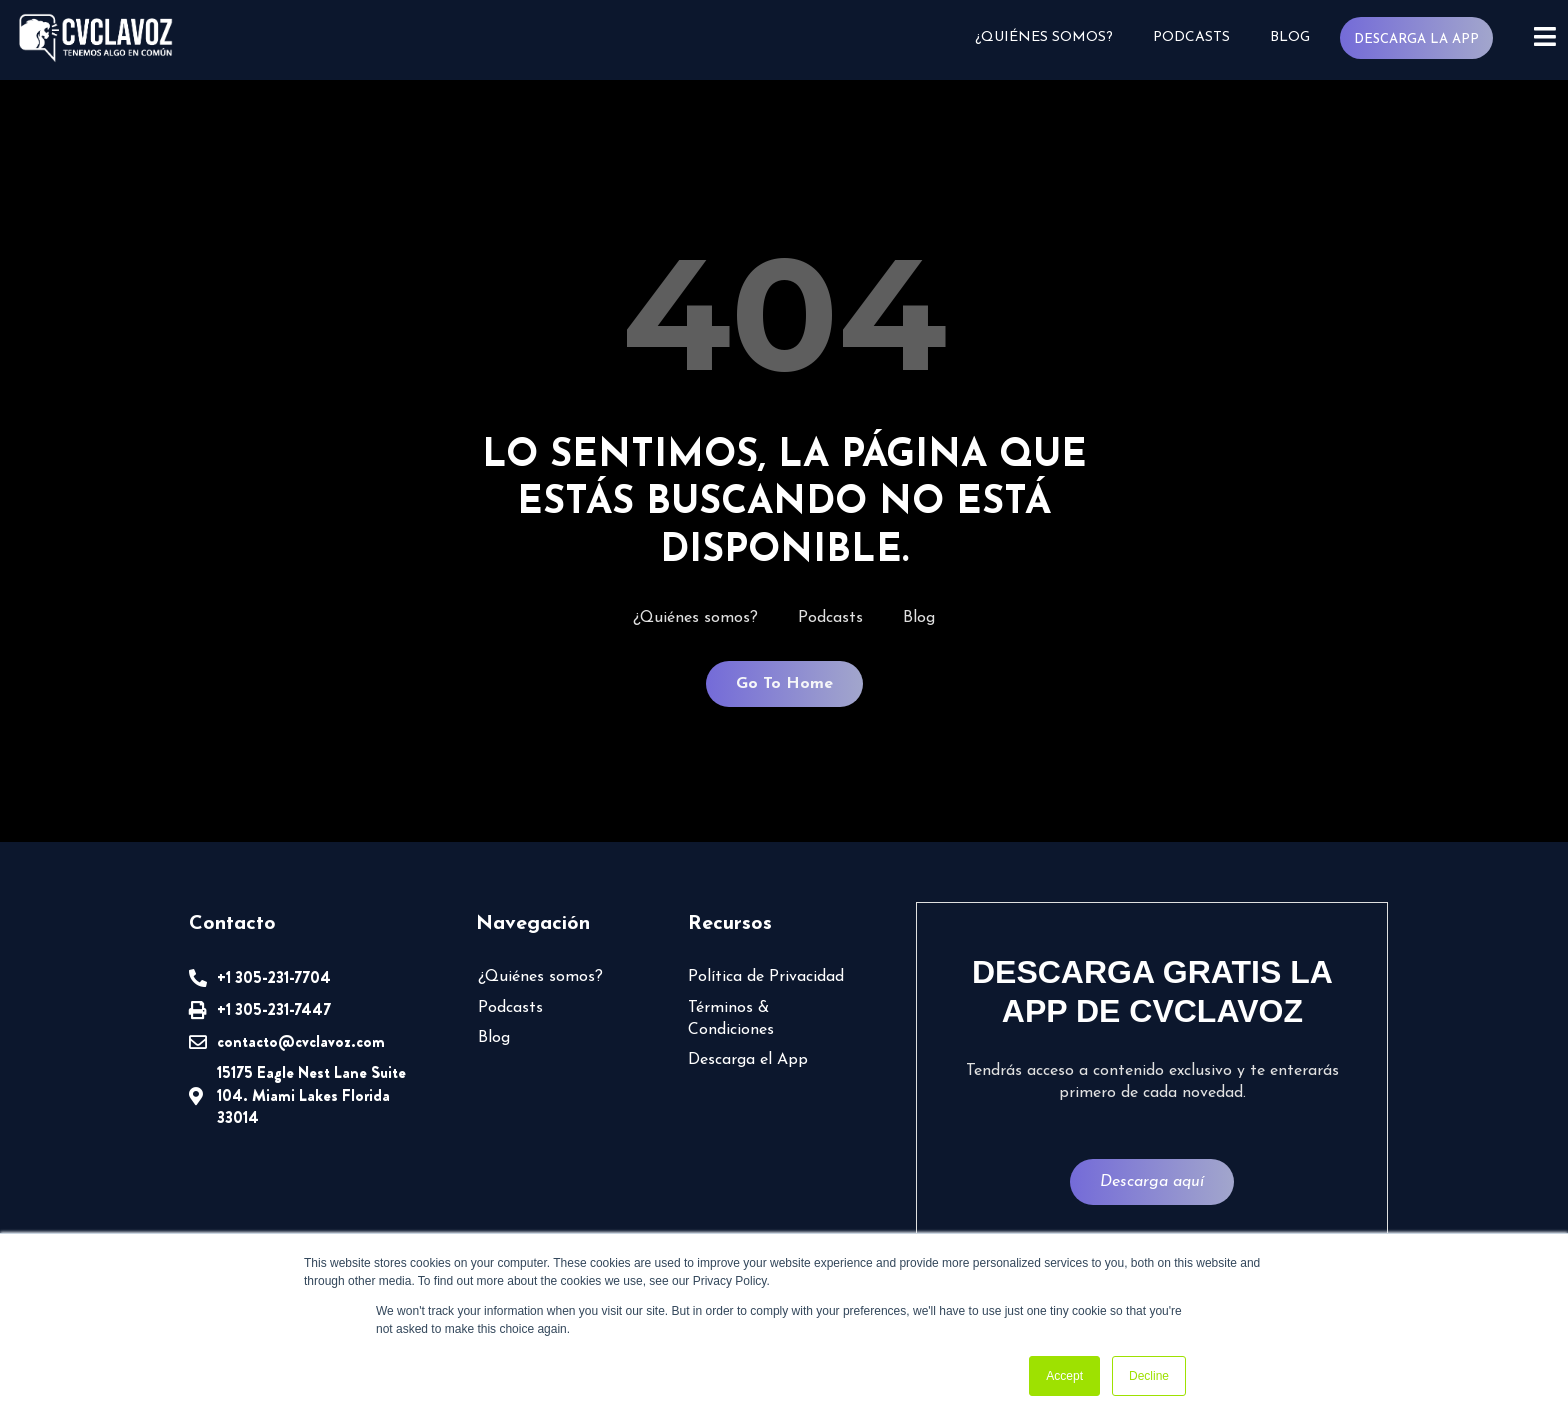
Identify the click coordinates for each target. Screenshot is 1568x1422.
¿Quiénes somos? (1044, 37)
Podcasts (1191, 37)
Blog (1290, 37)
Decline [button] (1149, 1376)
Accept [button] (1064, 1376)
